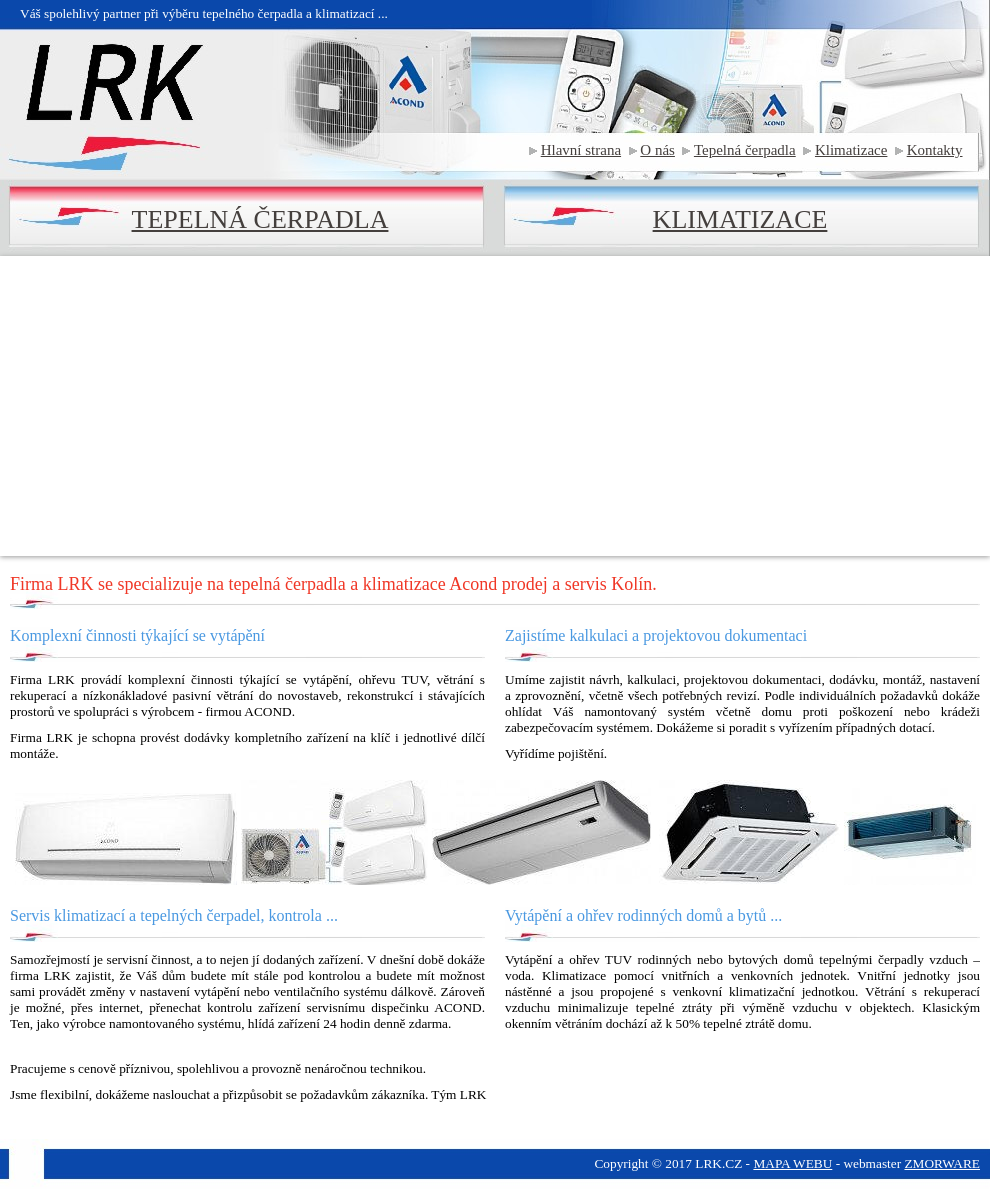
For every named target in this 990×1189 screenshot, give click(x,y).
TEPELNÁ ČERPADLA (260, 219)
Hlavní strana (581, 150)
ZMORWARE (942, 1163)
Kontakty (935, 150)
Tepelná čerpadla (745, 150)
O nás (657, 150)
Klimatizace (851, 150)
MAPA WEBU (792, 1163)
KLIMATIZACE (740, 219)
